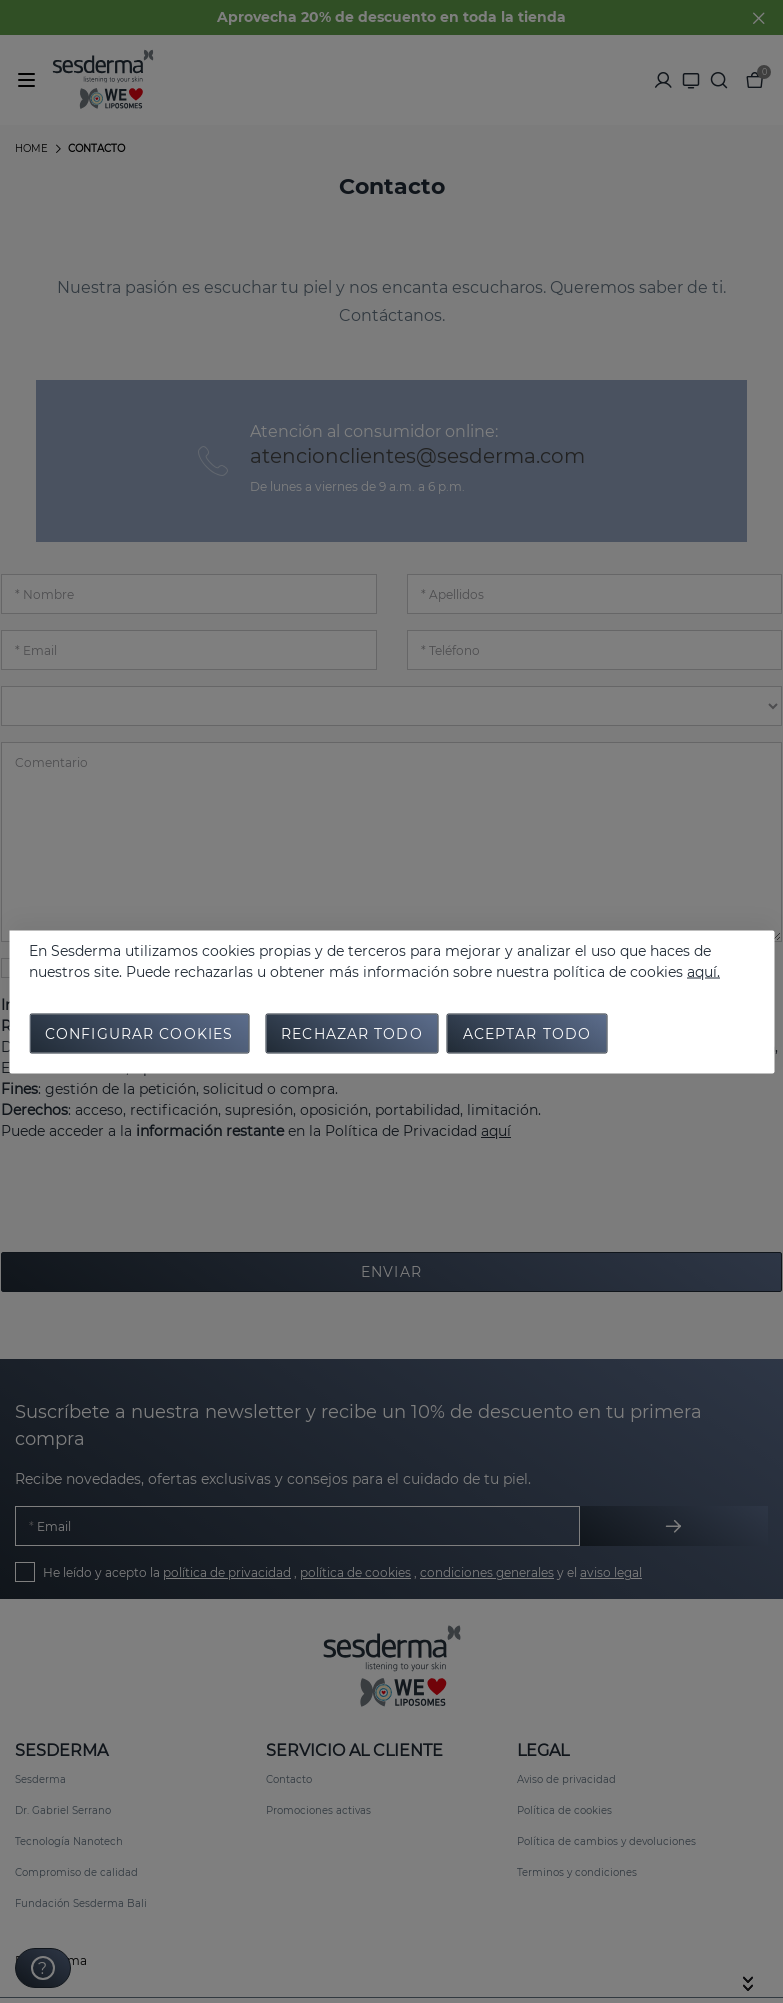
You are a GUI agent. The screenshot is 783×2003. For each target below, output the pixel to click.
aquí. (703, 971)
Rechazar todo (352, 1033)
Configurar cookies (139, 1033)
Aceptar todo (527, 1033)
